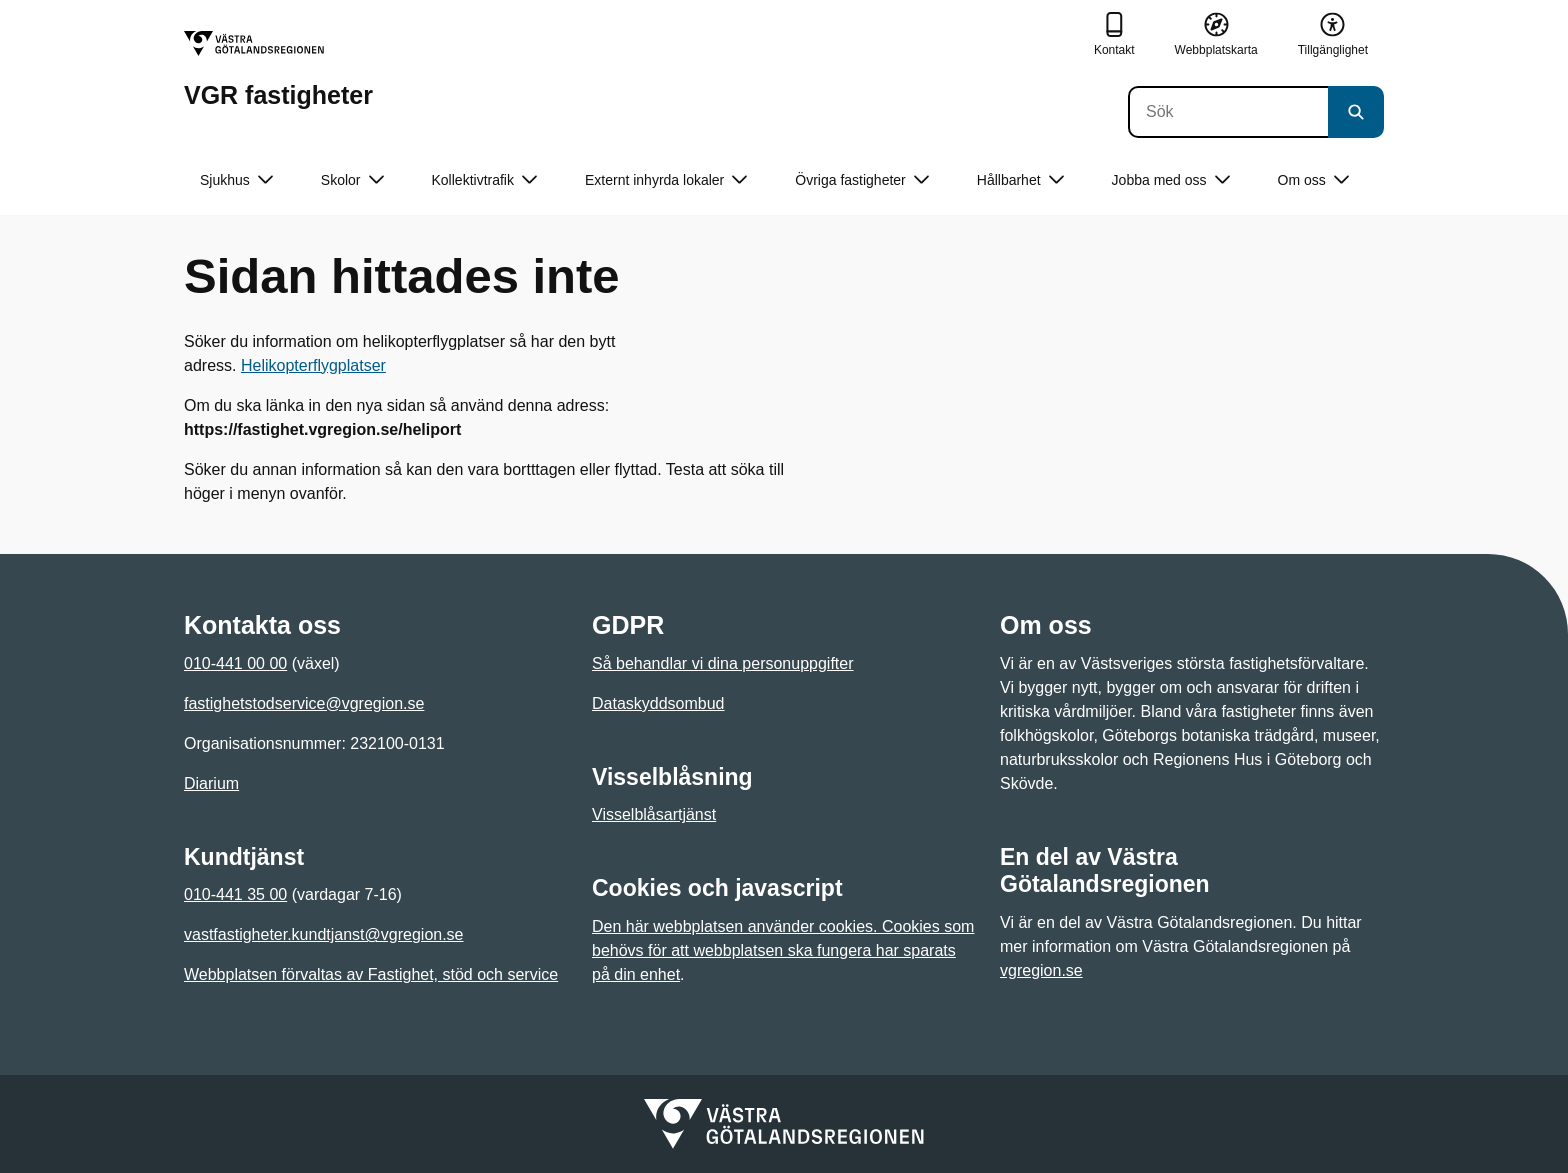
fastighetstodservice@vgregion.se (304, 703)
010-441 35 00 (235, 894)
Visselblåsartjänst (654, 814)
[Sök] (1228, 112)
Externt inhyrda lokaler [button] (666, 180)
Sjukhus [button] (236, 180)
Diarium (211, 783)
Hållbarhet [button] (1020, 180)
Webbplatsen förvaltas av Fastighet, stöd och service (371, 974)
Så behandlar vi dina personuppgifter (723, 663)
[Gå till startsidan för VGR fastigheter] (278, 69)
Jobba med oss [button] (1171, 180)
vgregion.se (1041, 970)
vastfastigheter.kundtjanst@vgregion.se (324, 934)
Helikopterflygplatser (313, 365)
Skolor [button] (352, 180)
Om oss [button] (1313, 180)
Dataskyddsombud (658, 703)
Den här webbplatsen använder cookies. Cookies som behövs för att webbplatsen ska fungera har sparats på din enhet (783, 950)
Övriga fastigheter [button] (862, 180)
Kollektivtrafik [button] (484, 180)
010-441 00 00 (235, 663)
